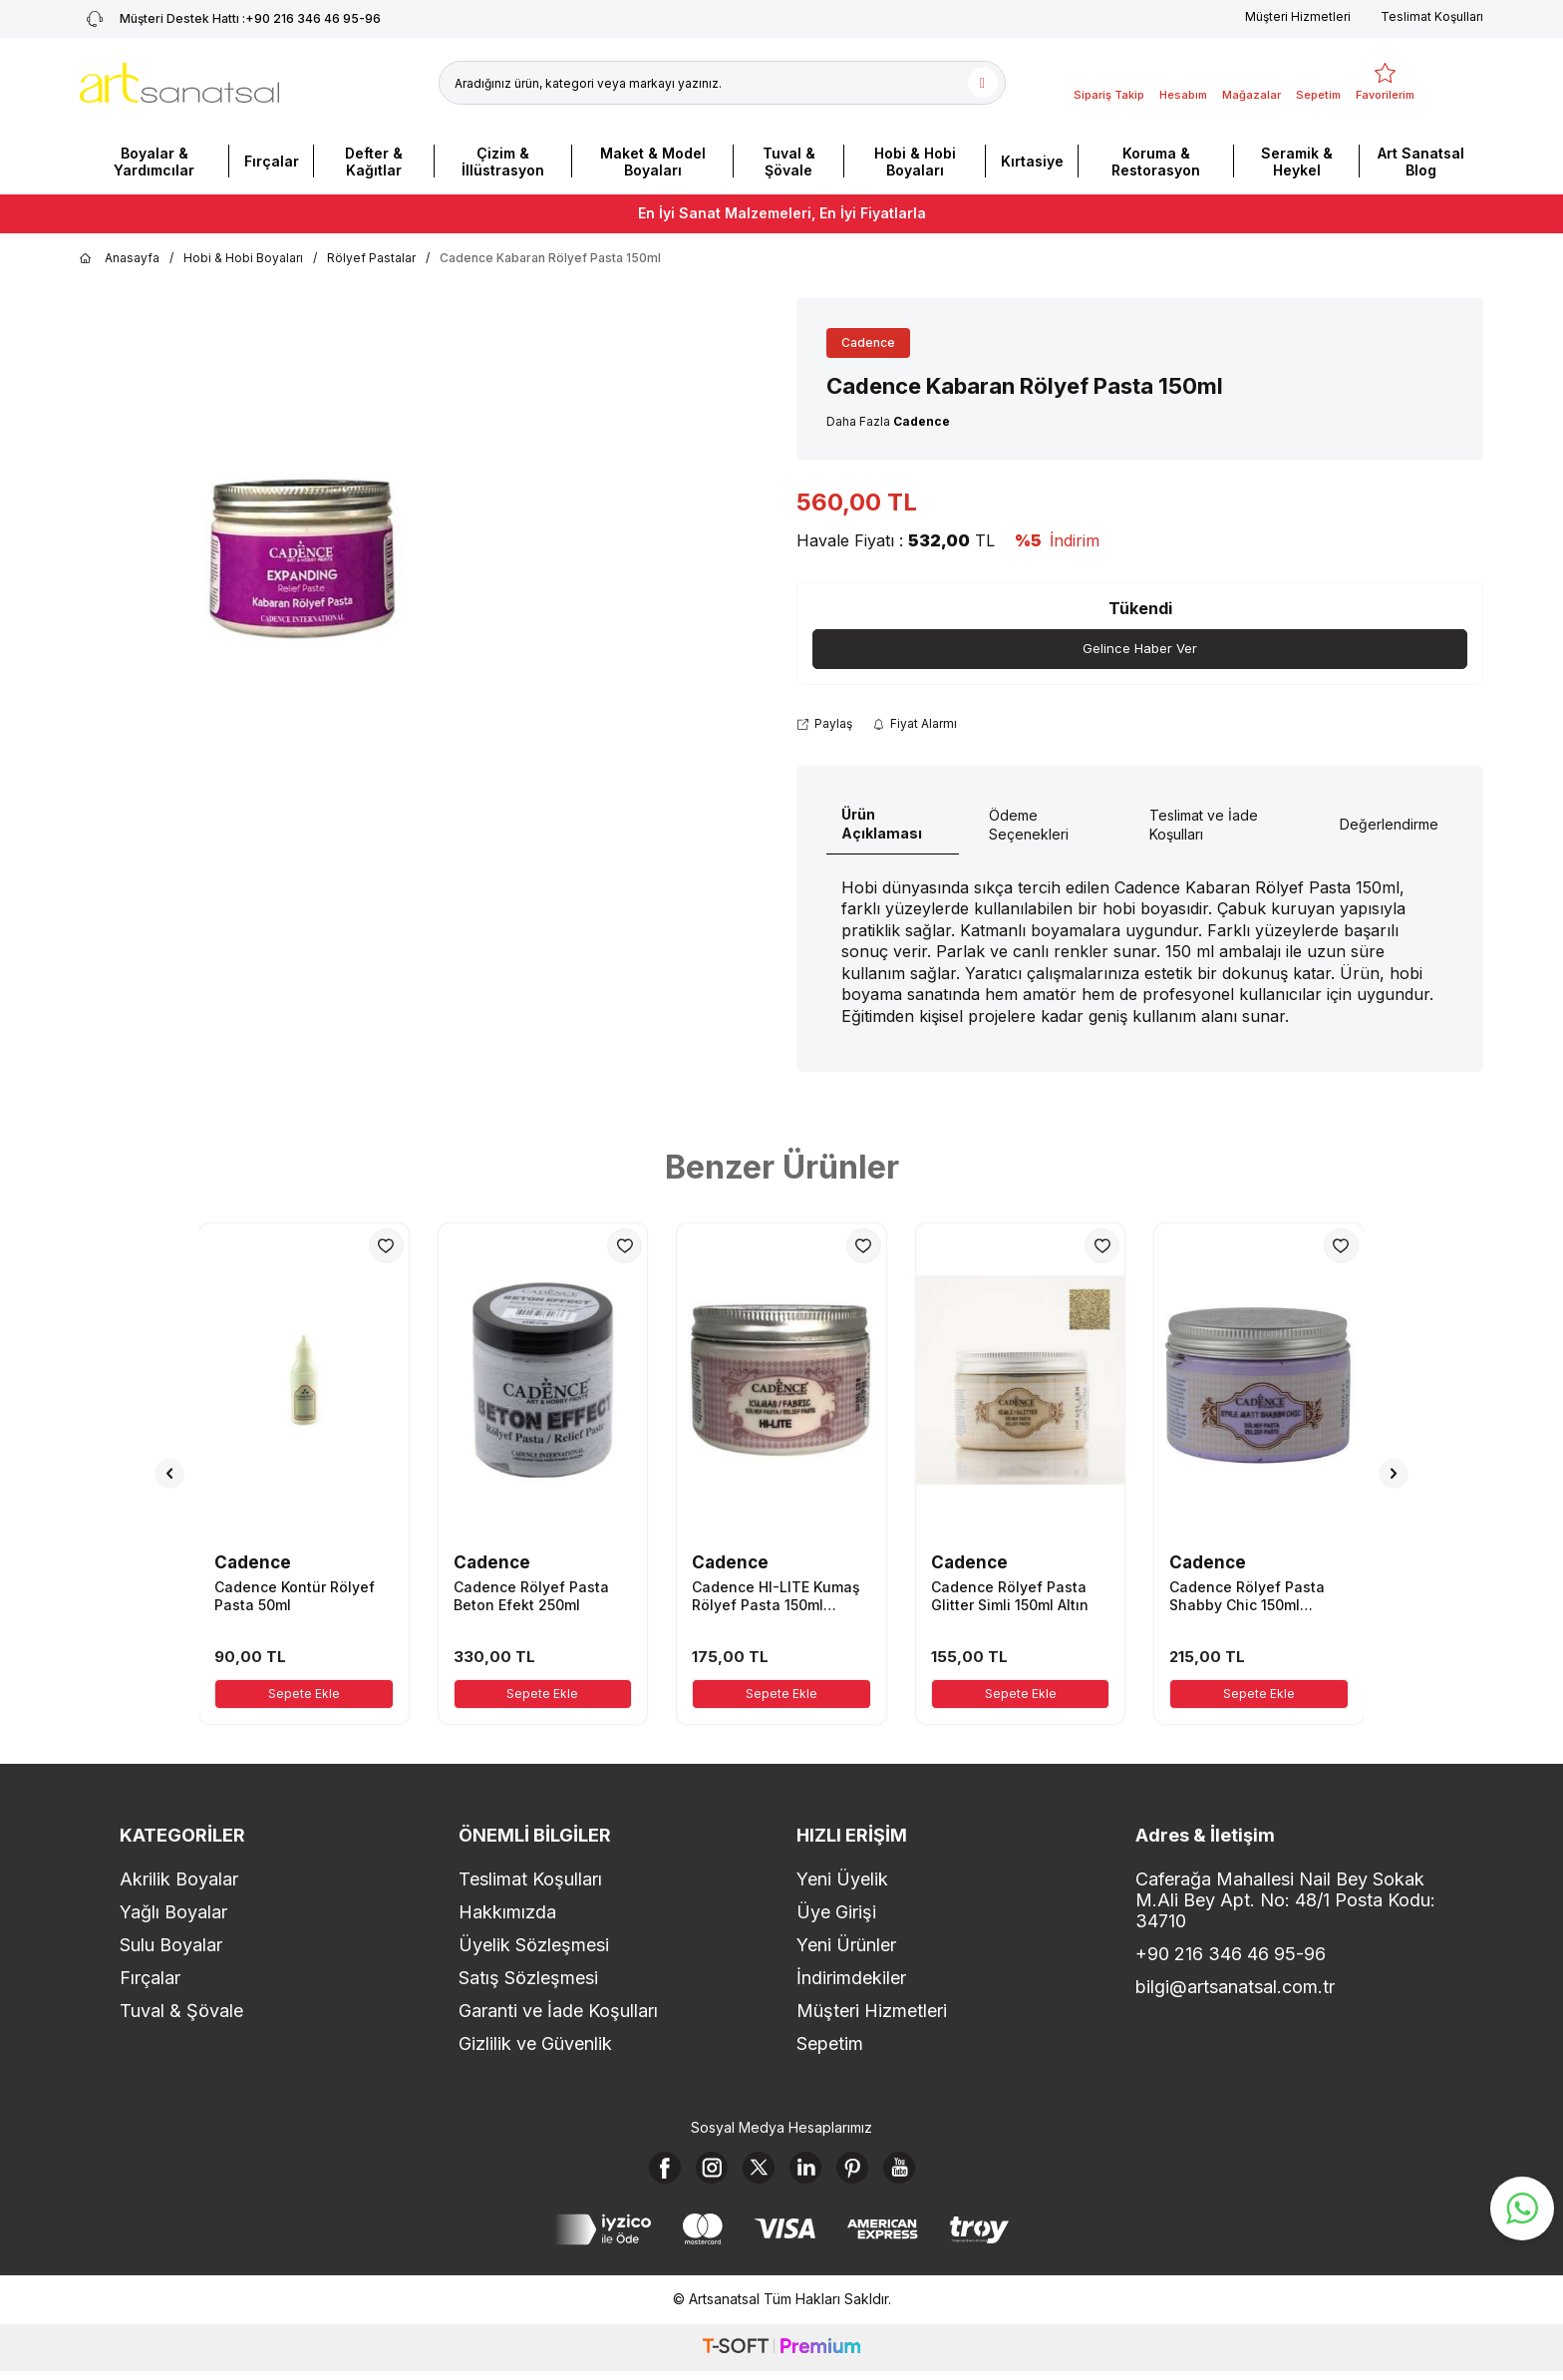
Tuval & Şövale (789, 161)
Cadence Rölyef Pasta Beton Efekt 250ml (531, 1596)
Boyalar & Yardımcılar (154, 161)
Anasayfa (119, 258)
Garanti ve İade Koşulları (558, 2011)
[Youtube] (919, 2173)
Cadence (868, 342)
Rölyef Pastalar (371, 257)
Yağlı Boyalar (173, 1912)
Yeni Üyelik (842, 1880)
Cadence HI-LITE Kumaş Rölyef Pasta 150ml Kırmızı (776, 1597)
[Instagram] (700, 2173)
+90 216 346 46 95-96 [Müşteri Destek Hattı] (230, 19)
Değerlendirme (1389, 825)
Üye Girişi (836, 1912)
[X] (755, 2173)
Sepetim (829, 2044)
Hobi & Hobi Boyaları (915, 161)
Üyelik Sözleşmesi (534, 1945)
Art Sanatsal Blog (1421, 161)
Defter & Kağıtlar (374, 161)
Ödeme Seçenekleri (1029, 826)
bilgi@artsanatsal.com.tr (1235, 1987)
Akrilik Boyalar (179, 1880)
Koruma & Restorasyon (1155, 161)
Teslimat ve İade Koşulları (1203, 826)
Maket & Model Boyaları (653, 161)
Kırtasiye (1032, 161)
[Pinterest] (864, 2173)
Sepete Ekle (304, 1694)
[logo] (179, 83)
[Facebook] (645, 2173)
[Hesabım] (1183, 83)
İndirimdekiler (851, 1978)
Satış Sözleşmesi (528, 1978)
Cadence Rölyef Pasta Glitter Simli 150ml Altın (1010, 1596)
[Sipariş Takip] (1109, 83)
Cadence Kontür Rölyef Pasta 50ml (294, 1596)
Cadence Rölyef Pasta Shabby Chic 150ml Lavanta (1247, 1597)
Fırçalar (271, 161)
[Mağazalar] (1251, 83)
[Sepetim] (1318, 83)
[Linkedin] (809, 2173)
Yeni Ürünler (846, 1945)
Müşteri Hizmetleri (1298, 16)
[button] (169, 1475)
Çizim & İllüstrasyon (503, 161)
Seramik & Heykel (1297, 161)
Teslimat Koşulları (1432, 16)
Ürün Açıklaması (881, 826)
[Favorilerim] (1385, 83)
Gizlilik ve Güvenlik (535, 2044)
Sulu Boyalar (171, 1945)
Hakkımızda (507, 1912)
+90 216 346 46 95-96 (1230, 1954)
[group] (303, 552)
